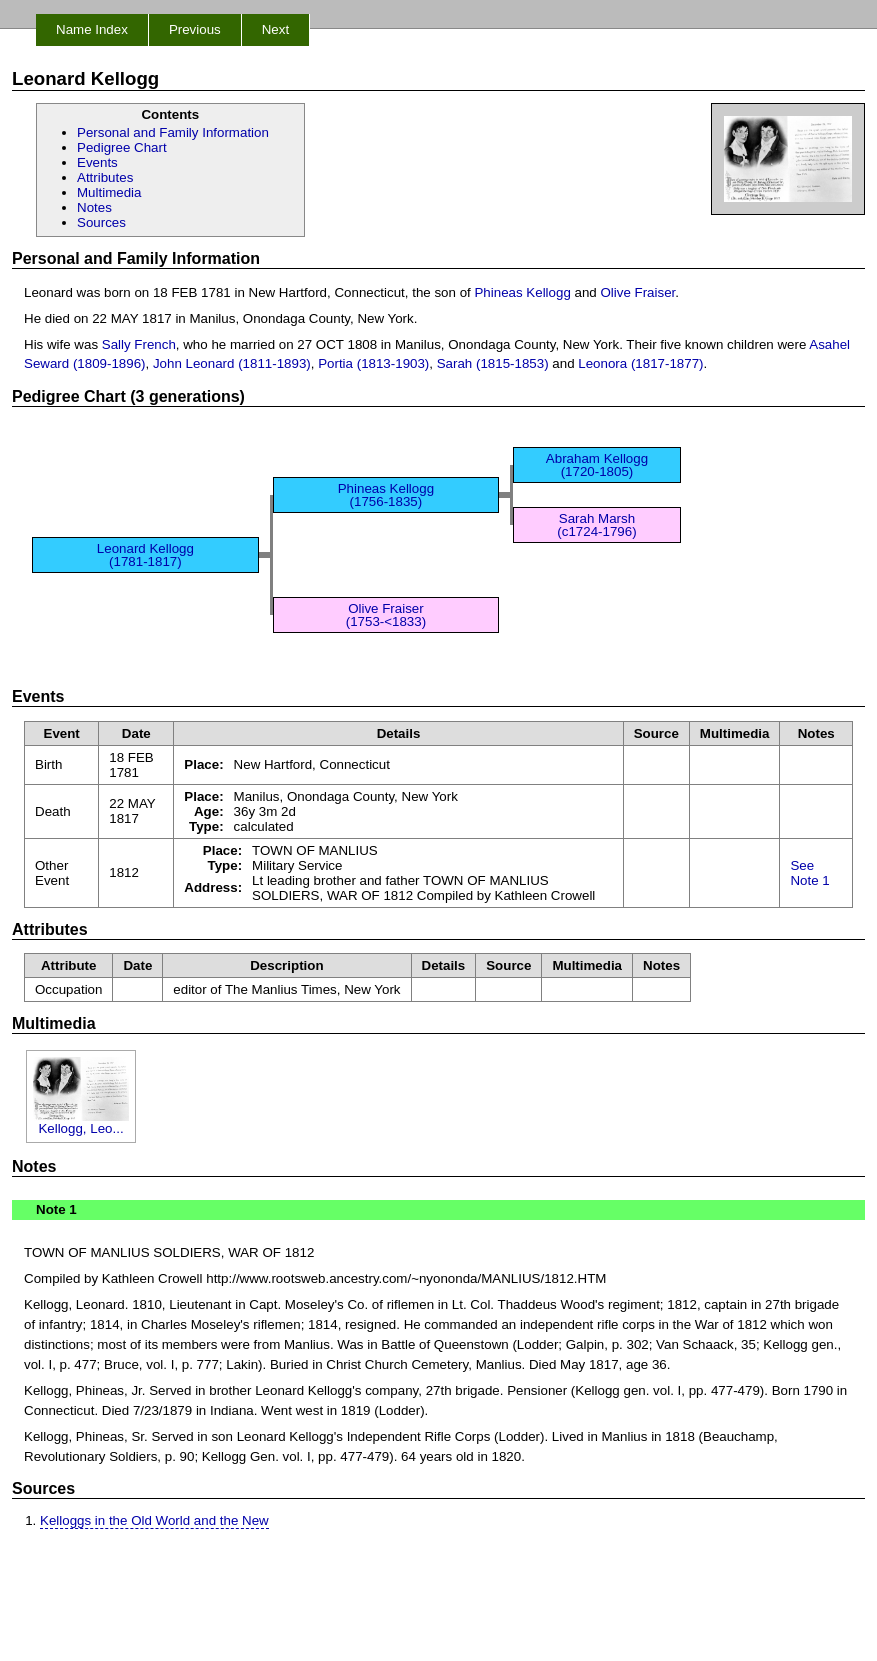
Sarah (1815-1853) (493, 363)
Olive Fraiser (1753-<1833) (386, 615)
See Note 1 (809, 873)
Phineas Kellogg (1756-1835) (386, 495)
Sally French (139, 344)
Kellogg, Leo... (81, 1122)
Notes (94, 207)
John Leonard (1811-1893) (232, 363)
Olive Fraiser (637, 292)
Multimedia (109, 192)
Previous (195, 29)
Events (97, 162)
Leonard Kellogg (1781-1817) (145, 555)
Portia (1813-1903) (373, 363)
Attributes (105, 177)
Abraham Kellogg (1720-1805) (597, 465)
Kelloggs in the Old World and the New (154, 1520)
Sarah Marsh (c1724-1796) (596, 525)
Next (275, 29)
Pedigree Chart (122, 147)
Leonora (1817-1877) (640, 363)
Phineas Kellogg (522, 292)
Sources (101, 222)
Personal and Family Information (173, 132)
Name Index (92, 29)
